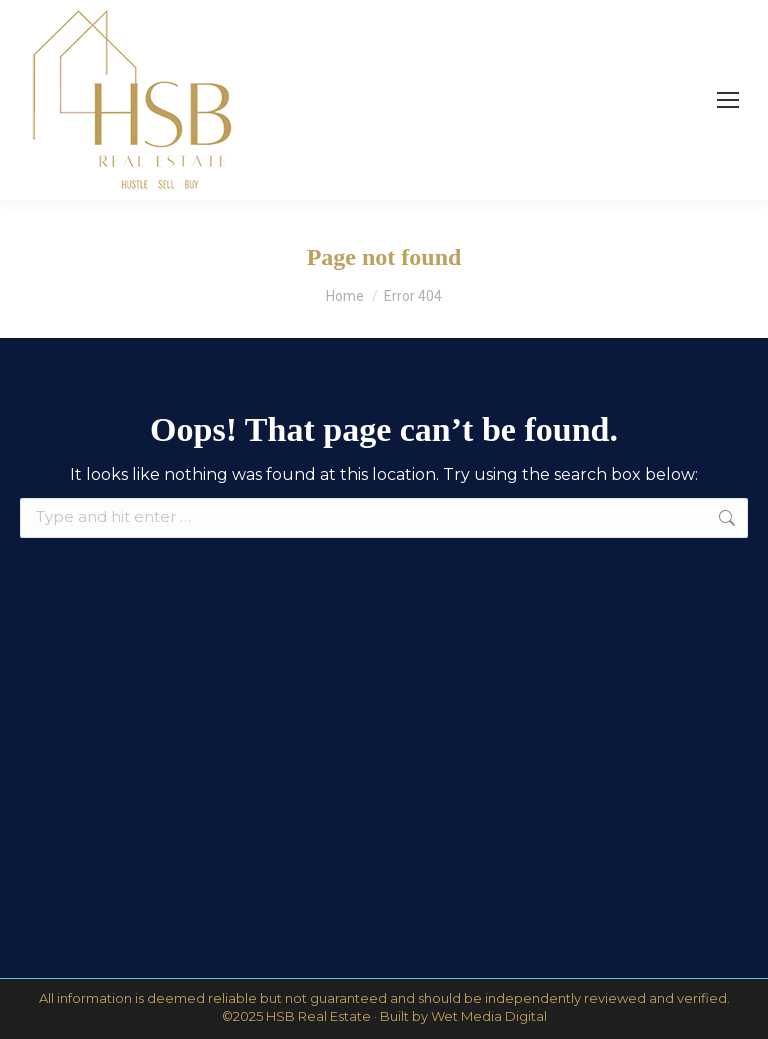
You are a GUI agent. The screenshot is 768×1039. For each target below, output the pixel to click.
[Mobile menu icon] (728, 100)
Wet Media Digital (489, 1016)
